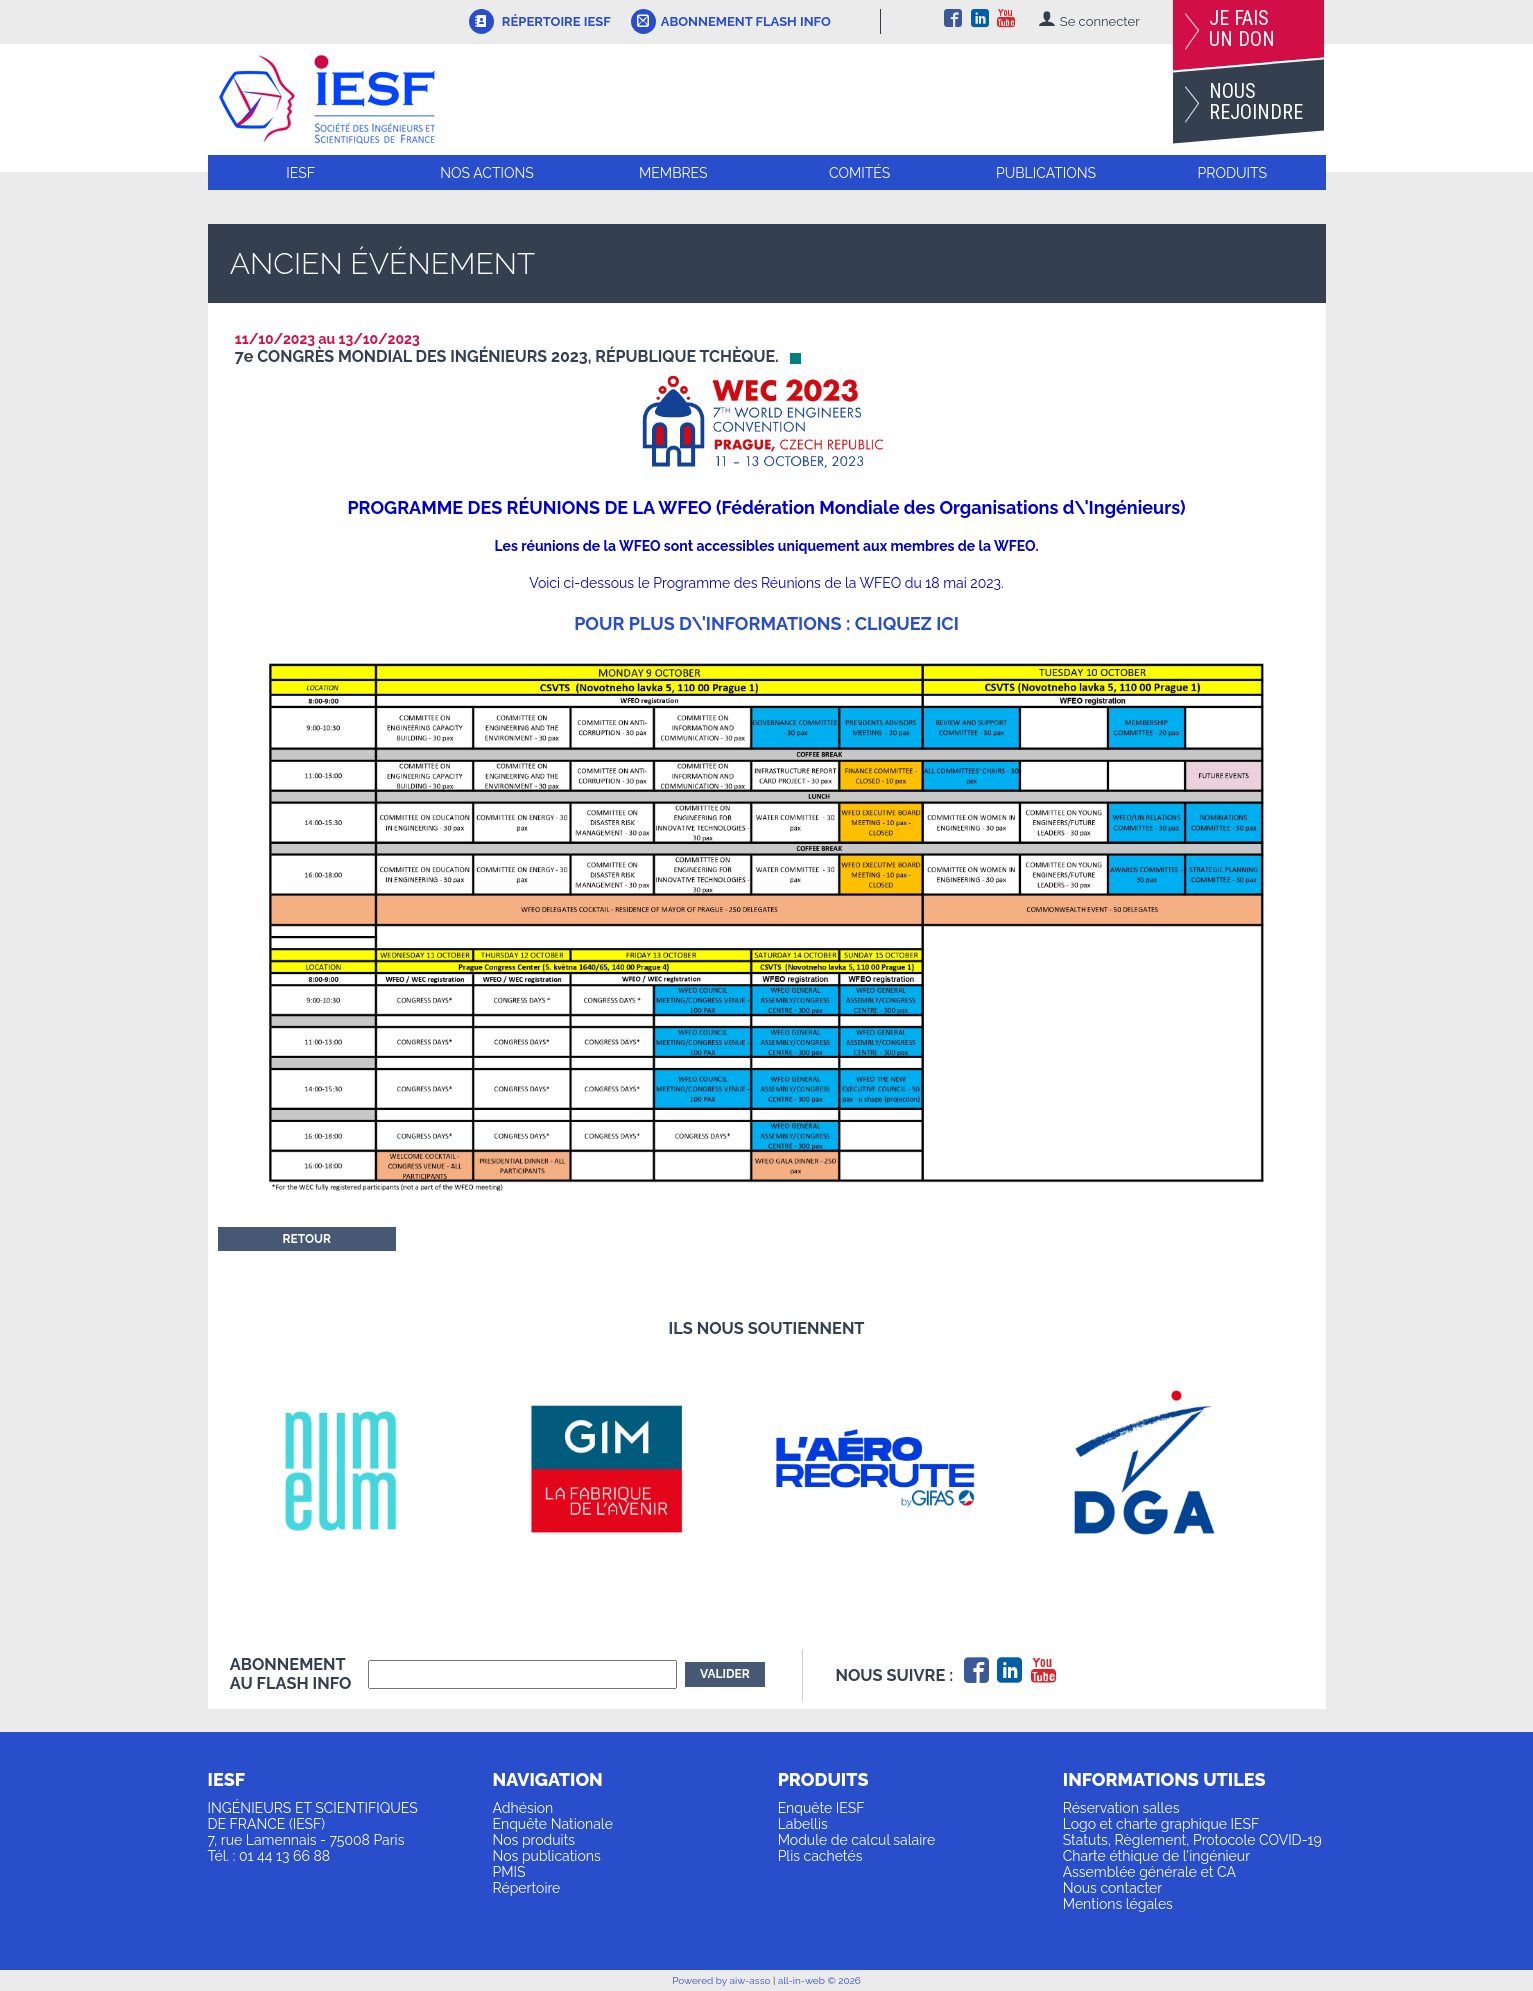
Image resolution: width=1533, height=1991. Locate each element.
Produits (1232, 173)
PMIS (509, 1872)
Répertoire (527, 1888)
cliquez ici (907, 623)
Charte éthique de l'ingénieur (1156, 1856)
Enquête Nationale (553, 1824)
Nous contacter (1112, 1888)
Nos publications (547, 1856)
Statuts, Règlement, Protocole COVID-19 (1192, 1840)
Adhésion (523, 1808)
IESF (300, 173)
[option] (364, 1469)
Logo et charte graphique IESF (1161, 1824)
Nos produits (534, 1840)
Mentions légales (1118, 1904)
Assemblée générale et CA (1149, 1872)
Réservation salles (1121, 1808)
